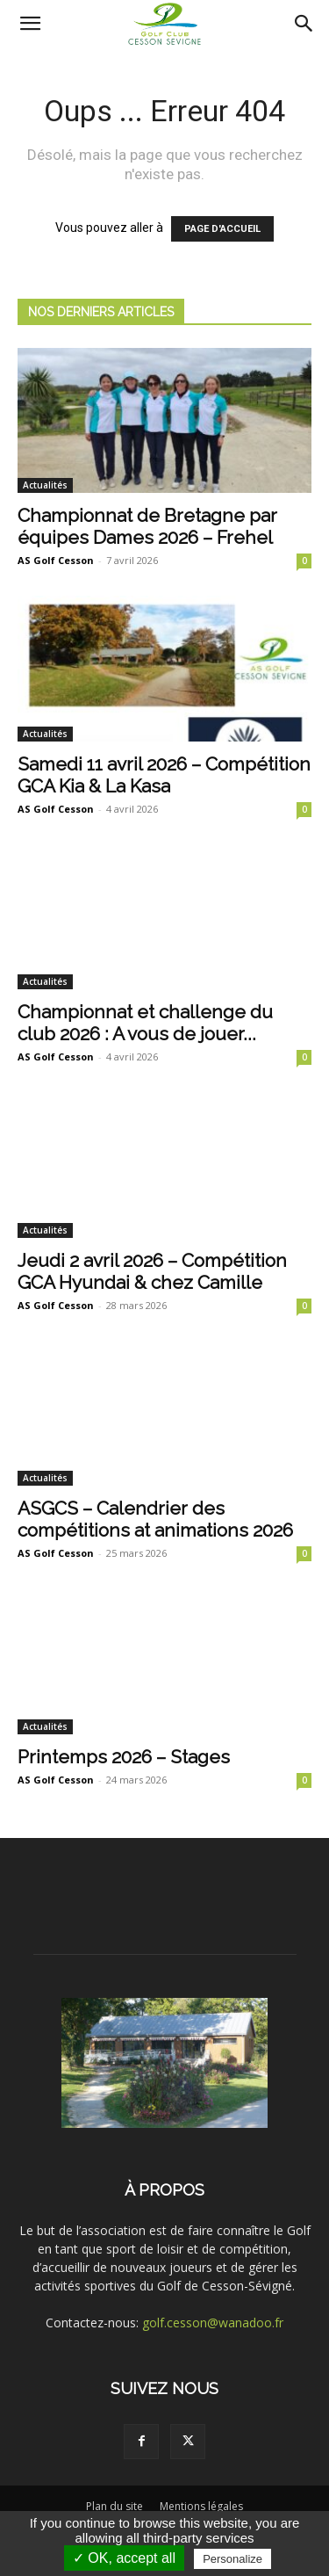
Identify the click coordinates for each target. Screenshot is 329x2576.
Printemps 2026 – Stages (124, 1757)
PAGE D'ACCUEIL (222, 229)
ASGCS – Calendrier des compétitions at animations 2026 (155, 1519)
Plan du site (114, 2506)
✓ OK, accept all (124, 2558)
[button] (30, 23)
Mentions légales (201, 2506)
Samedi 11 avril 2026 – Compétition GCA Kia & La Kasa (164, 775)
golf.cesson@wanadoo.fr (212, 2322)
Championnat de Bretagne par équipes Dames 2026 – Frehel (147, 526)
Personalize (232, 2558)
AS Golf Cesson (56, 560)
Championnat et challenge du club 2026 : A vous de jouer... (145, 1023)
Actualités (45, 485)
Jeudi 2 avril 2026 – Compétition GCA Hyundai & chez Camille (152, 1271)
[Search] (304, 23)
